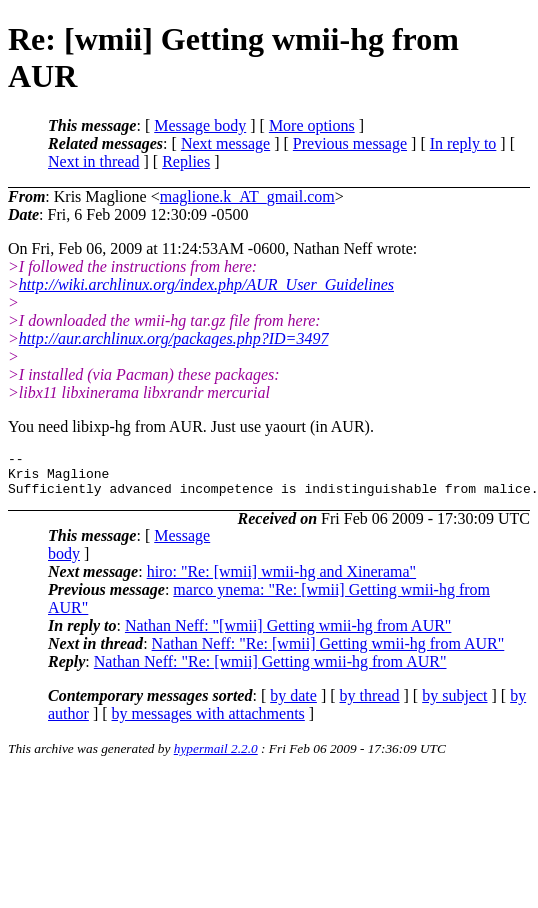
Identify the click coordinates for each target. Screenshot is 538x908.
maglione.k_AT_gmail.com (247, 196)
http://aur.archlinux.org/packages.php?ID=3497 (174, 338)
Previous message (350, 143)
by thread (370, 704)
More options (312, 125)
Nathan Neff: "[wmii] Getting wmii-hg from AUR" (288, 634)
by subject (454, 704)
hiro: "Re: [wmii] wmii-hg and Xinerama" (281, 580)
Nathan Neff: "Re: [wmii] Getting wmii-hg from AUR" (328, 652)
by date (293, 704)
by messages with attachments (208, 722)
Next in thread (94, 161)
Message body (200, 125)
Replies (186, 161)
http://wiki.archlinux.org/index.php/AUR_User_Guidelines (206, 284)
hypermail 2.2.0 (216, 757)
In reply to (463, 143)
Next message (225, 143)
